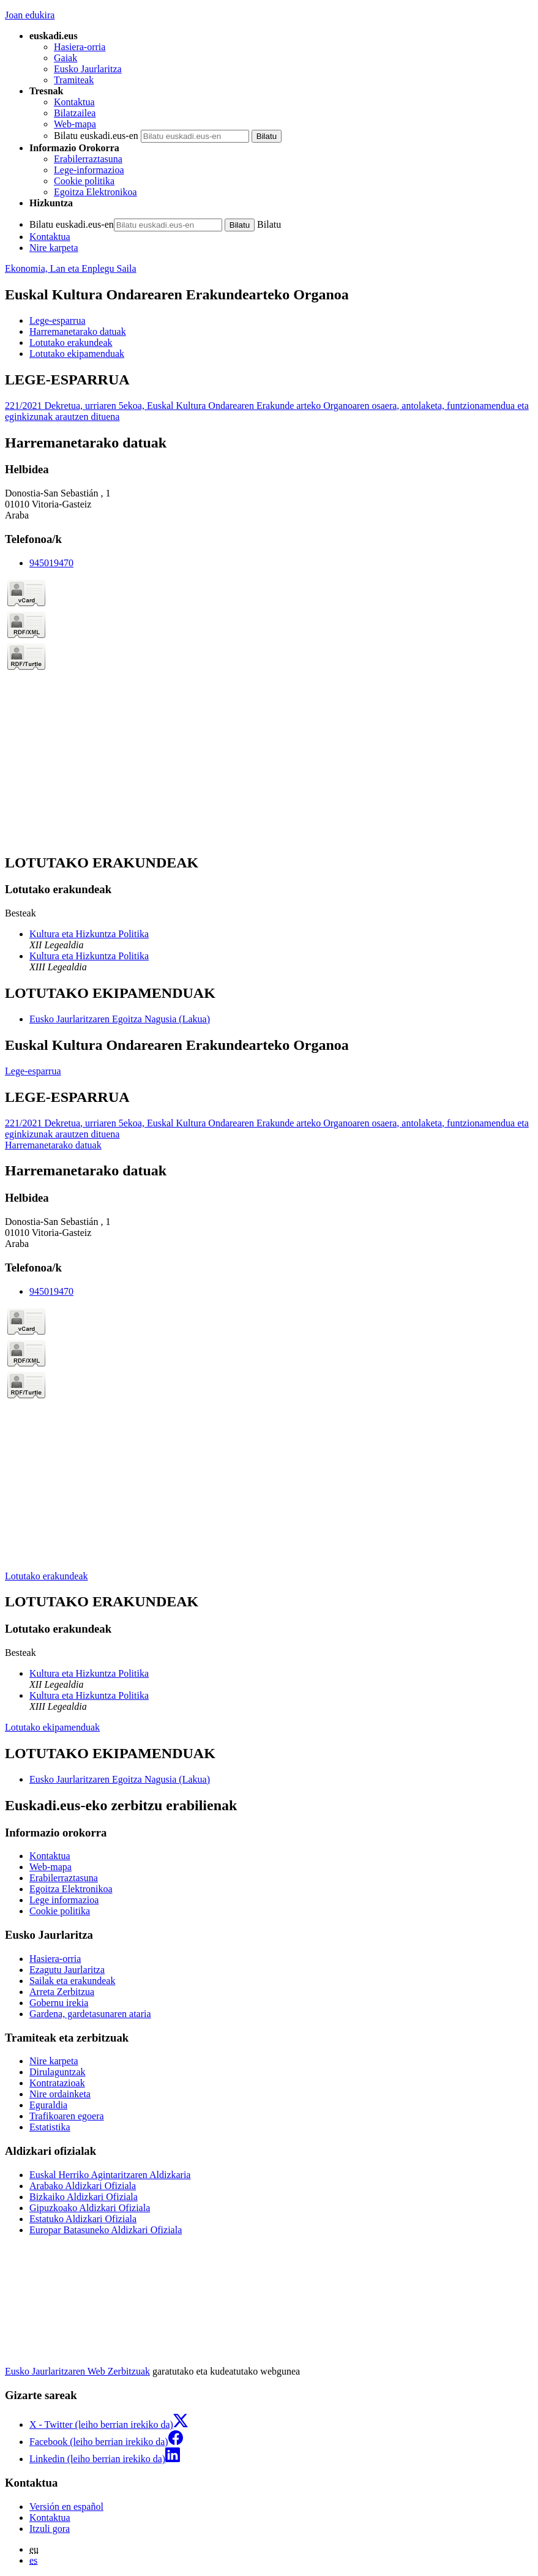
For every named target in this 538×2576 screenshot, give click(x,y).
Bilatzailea (74, 113)
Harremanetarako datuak (53, 1145)
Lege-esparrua (33, 1071)
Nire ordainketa (60, 2094)
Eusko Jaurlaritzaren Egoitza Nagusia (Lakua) (119, 1019)
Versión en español (66, 2506)
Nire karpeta (53, 247)
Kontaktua (74, 102)
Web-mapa (75, 124)
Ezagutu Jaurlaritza (67, 1969)
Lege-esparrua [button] (57, 320)
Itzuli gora (49, 2528)
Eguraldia (48, 2105)
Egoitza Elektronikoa (95, 192)
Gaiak (65, 58)
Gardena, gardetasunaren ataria (90, 2014)
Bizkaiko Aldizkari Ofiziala (83, 2197)
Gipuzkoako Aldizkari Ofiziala (89, 2208)
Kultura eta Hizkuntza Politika (89, 934)
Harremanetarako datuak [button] (77, 331)
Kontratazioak (57, 2083)
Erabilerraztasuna (88, 159)
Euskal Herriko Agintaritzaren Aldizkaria (109, 2175)
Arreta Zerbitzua (61, 1991)
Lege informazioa (64, 1900)
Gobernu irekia (58, 2003)
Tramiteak (74, 80)
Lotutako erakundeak (46, 1576)
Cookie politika (84, 181)
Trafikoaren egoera (66, 2116)
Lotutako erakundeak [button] (71, 342)
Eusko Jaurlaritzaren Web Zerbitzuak (77, 2371)
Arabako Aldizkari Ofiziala (82, 2186)
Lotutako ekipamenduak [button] (76, 353)
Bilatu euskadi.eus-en (96, 135)
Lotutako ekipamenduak (52, 1727)
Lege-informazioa (89, 170)
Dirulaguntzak (57, 2072)
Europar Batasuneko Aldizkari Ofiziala (105, 2230)
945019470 (51, 563)
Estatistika (49, 2127)
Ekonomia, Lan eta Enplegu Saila (70, 268)
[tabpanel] (269, 397)
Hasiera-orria (79, 47)
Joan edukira (29, 15)
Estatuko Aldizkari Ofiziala (82, 2219)
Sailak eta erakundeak (72, 1980)
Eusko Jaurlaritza (88, 69)
